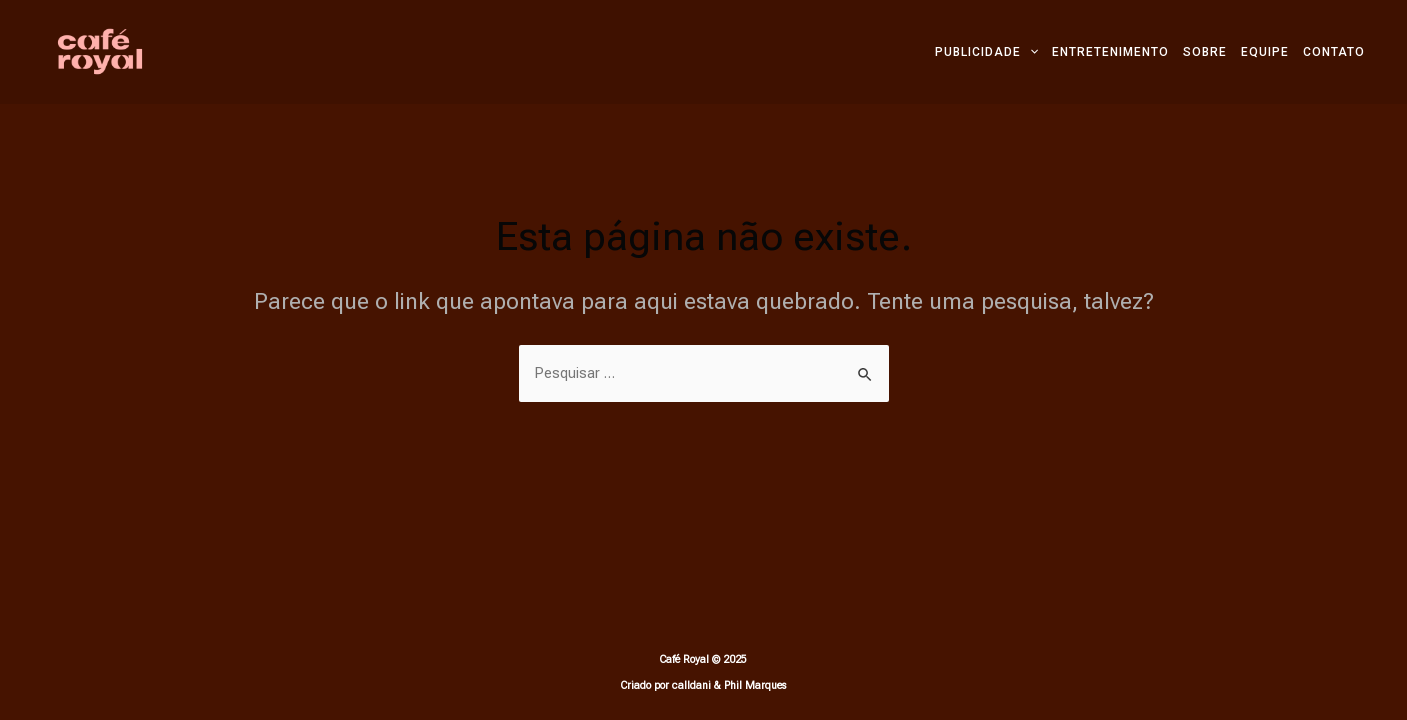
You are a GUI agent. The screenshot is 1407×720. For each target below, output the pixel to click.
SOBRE (1205, 52)
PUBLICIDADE (986, 52)
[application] (1029, 52)
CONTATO (1334, 52)
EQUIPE (1265, 52)
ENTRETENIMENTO (1110, 52)
